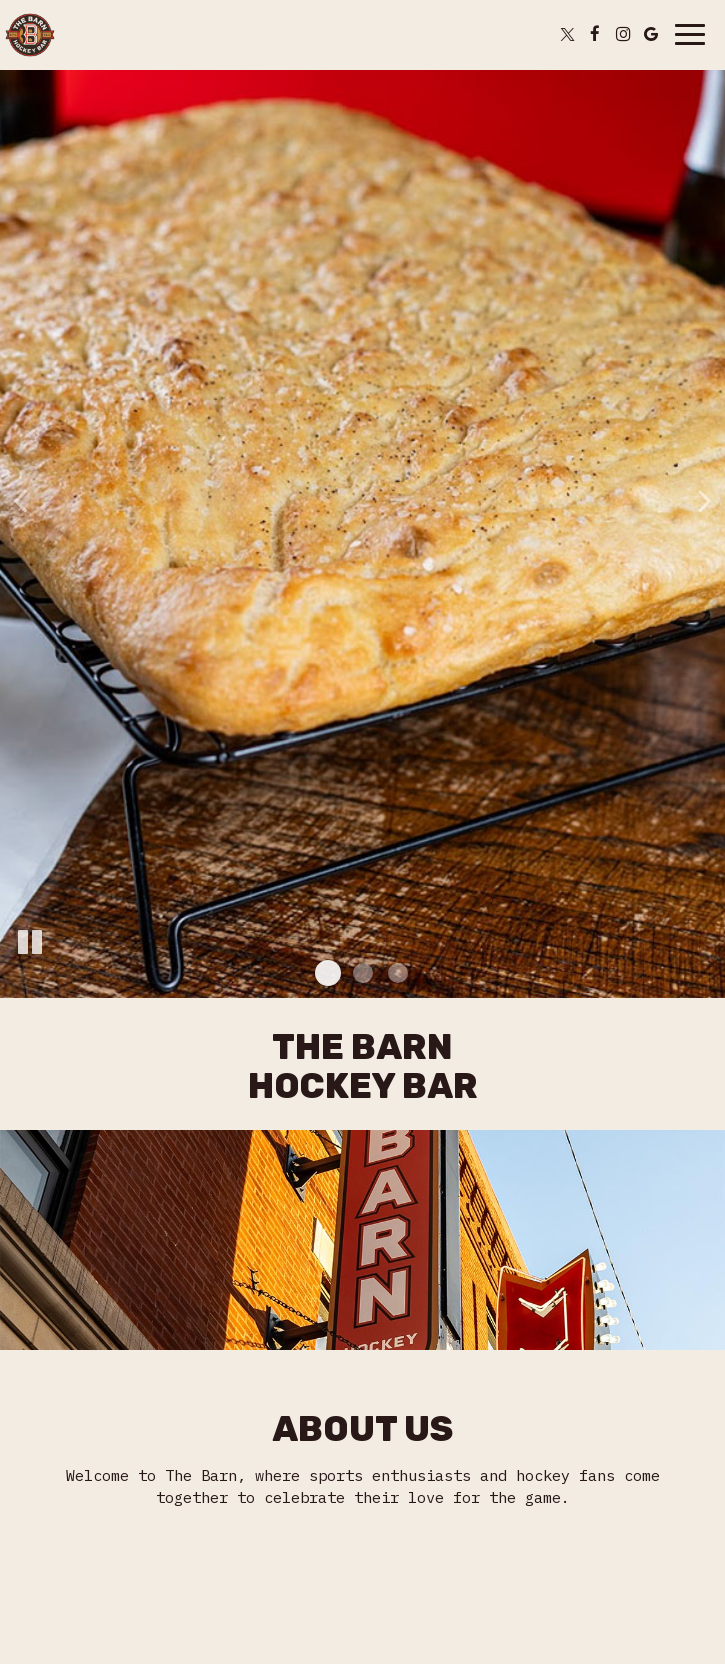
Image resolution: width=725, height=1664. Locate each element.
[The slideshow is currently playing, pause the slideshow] (30, 943)
